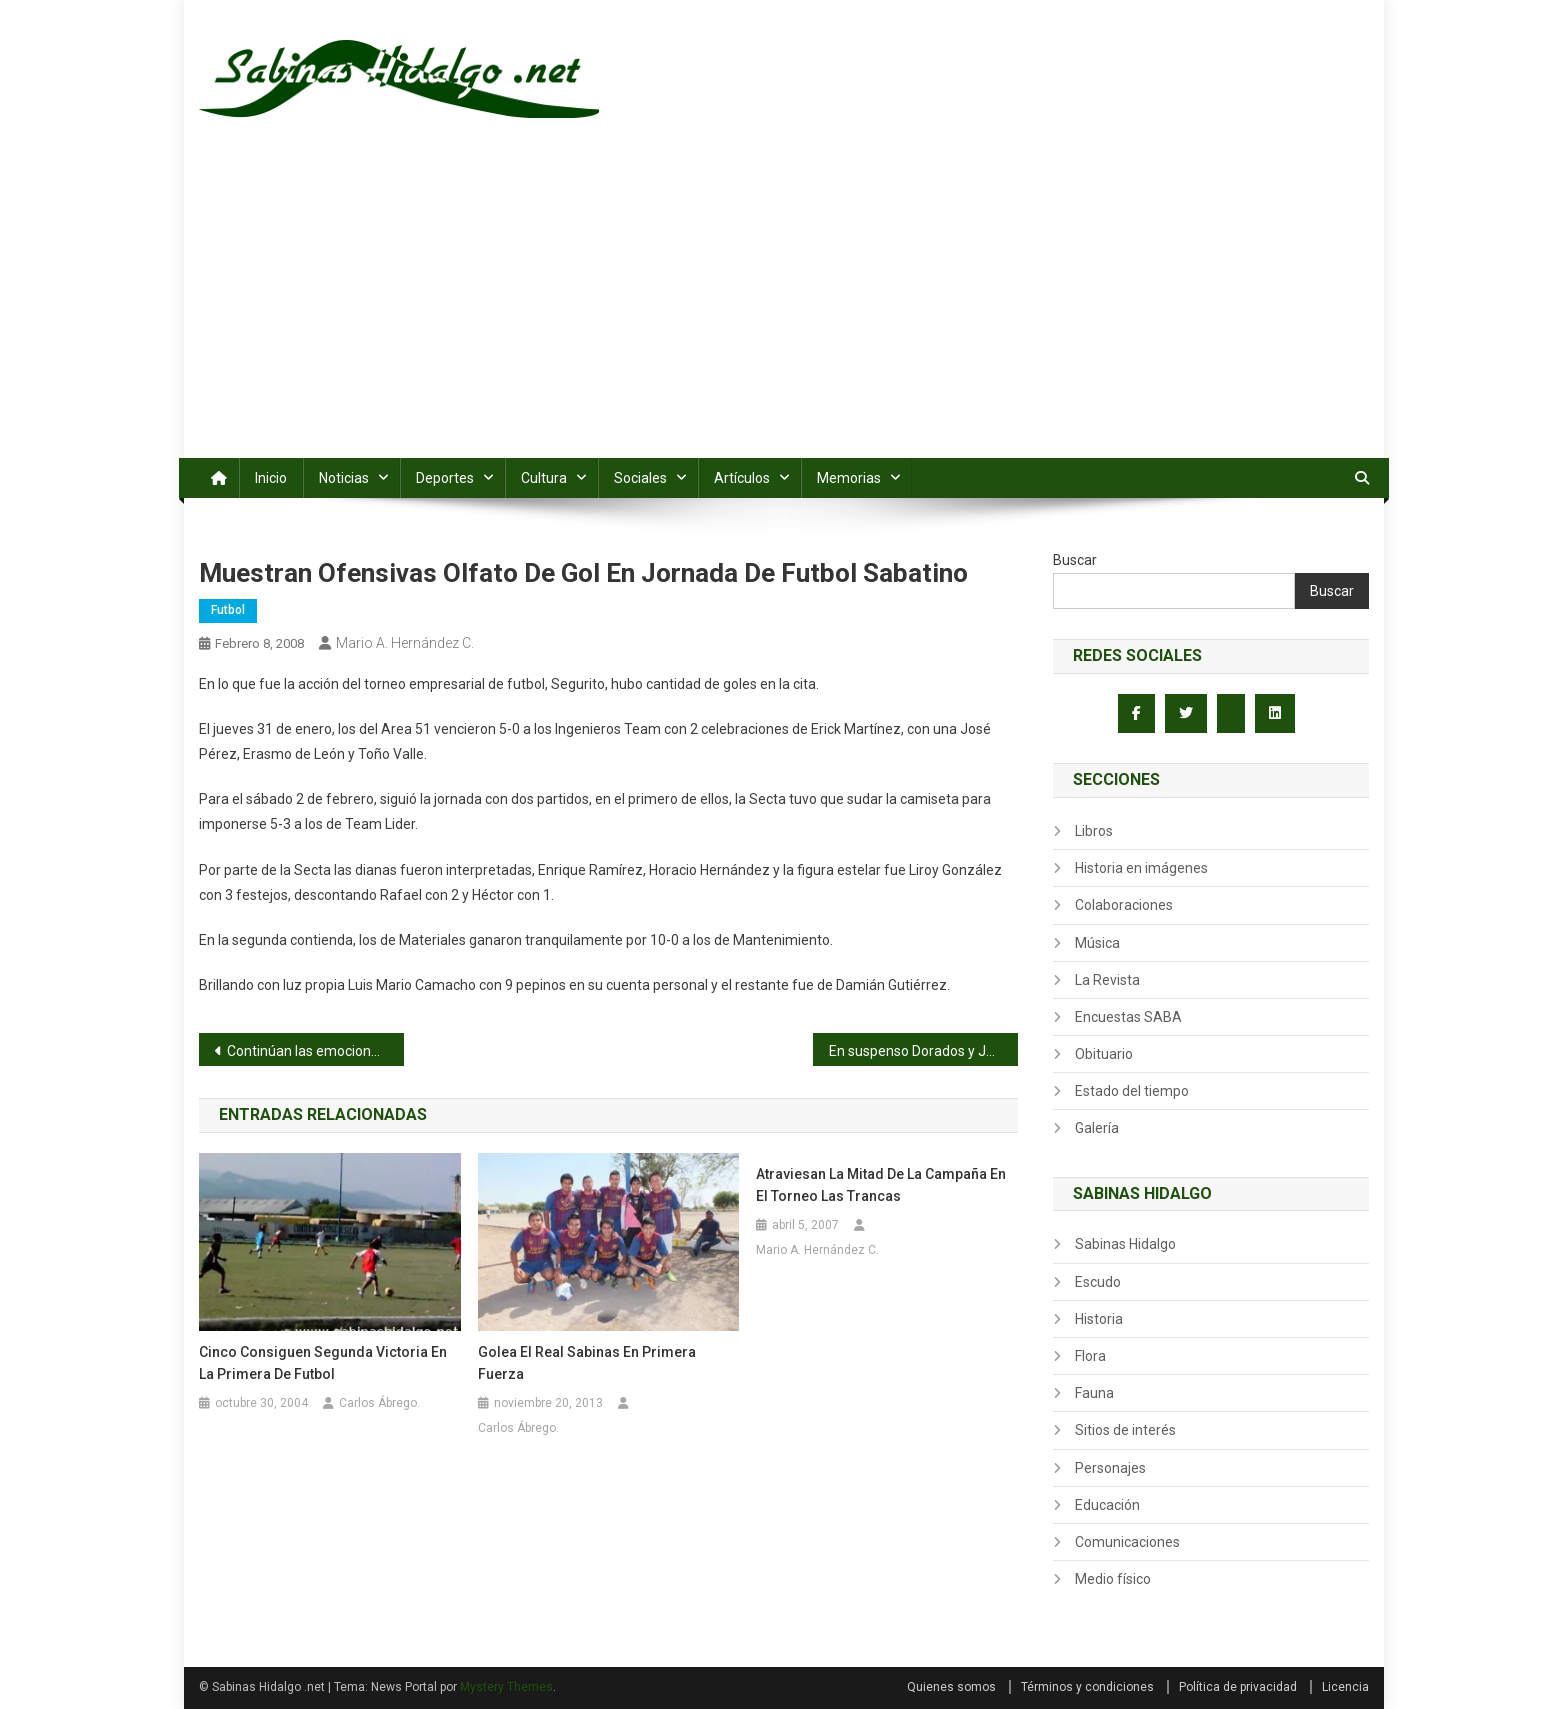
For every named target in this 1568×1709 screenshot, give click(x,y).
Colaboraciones (1124, 905)
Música (1097, 943)
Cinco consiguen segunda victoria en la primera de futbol (323, 1363)
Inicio (271, 478)
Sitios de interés (1125, 1430)
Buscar (1075, 560)
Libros (1094, 831)
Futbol (228, 610)
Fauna (1094, 1393)
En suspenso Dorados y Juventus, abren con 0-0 (923, 1051)
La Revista (1107, 980)
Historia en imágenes (1141, 868)
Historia (1099, 1319)
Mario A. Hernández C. (405, 643)
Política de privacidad (1238, 1687)
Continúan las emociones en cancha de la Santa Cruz (315, 1051)
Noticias (344, 478)
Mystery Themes (506, 1687)
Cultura (544, 478)
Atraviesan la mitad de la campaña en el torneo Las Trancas (881, 1185)
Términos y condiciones (1087, 1687)
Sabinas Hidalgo (1125, 1244)
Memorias (849, 478)
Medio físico (1113, 1579)
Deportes (445, 478)
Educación (1107, 1505)
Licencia (1345, 1687)
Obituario (1104, 1054)
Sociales (640, 478)
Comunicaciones (1127, 1542)
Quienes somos (951, 1687)
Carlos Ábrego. (379, 1403)
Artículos (742, 478)
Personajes (1110, 1468)
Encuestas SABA (1128, 1017)
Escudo (1098, 1282)
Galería (1097, 1128)
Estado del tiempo (1132, 1091)
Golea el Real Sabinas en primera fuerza (587, 1363)
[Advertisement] (784, 308)
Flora (1090, 1356)
